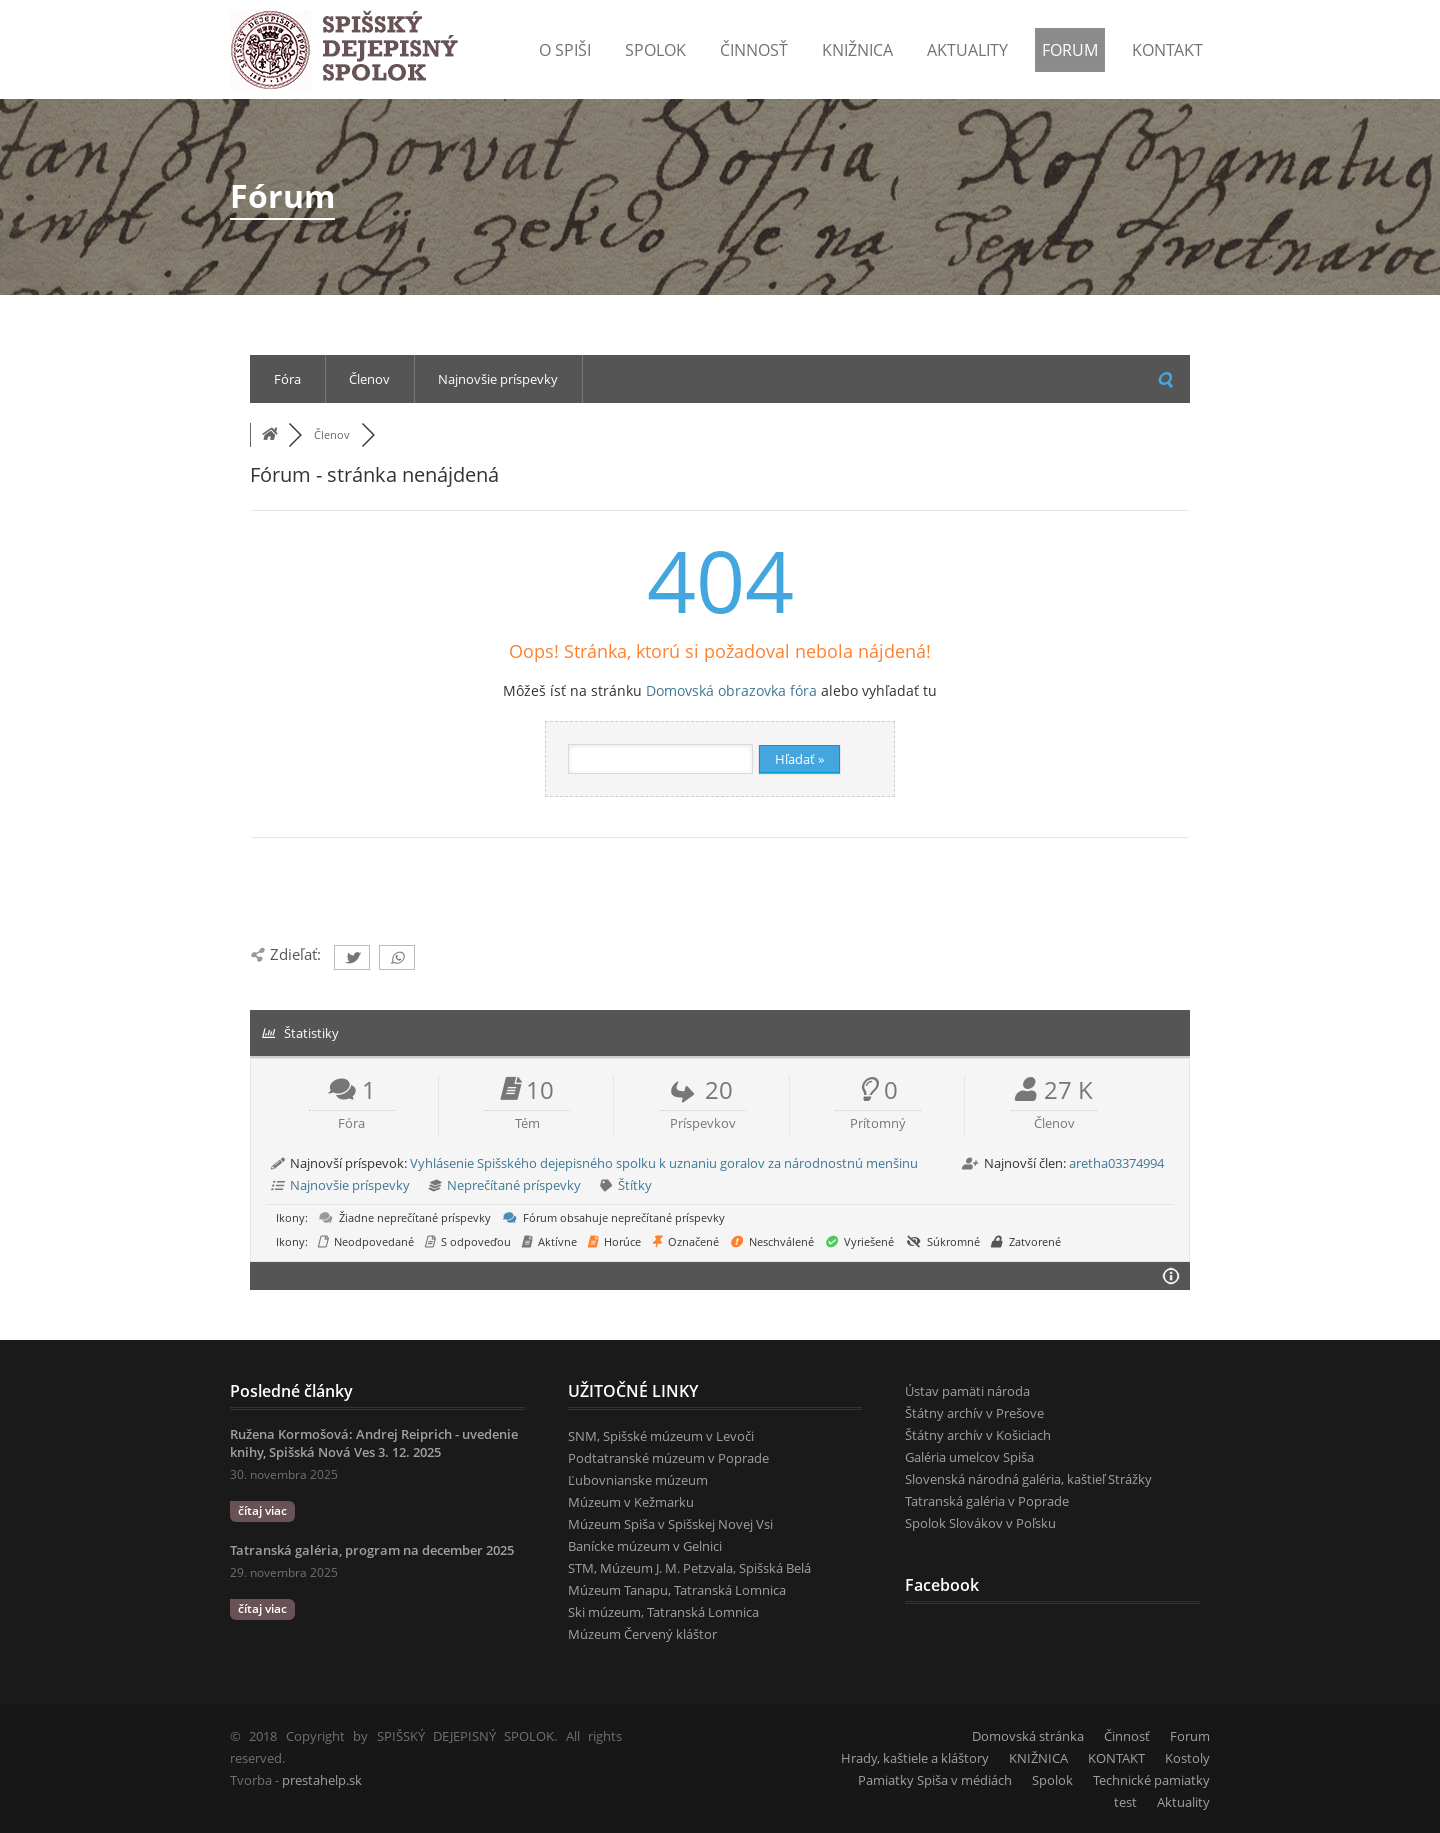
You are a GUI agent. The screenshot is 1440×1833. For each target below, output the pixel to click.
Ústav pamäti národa (967, 1391)
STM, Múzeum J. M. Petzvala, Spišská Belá (689, 1568)
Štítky (635, 1185)
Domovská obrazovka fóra (731, 690)
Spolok (655, 50)
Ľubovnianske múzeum (638, 1480)
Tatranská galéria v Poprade (987, 1501)
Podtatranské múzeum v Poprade (668, 1458)
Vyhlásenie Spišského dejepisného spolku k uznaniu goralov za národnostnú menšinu (664, 1163)
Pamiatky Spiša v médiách (935, 1780)
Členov (369, 379)
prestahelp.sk (322, 1780)
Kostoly (1187, 1758)
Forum (1070, 50)
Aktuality (967, 50)
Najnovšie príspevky (498, 379)
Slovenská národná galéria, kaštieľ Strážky (1028, 1479)
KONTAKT (1167, 50)
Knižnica (857, 50)
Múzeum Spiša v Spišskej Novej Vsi (670, 1524)
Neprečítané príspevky (514, 1185)
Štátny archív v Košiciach (978, 1435)
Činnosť (754, 50)
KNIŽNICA (1038, 1758)
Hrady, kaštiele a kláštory (915, 1758)
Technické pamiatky (1151, 1780)
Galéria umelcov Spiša (969, 1457)
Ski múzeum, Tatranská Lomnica (663, 1612)
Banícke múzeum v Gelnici (645, 1546)
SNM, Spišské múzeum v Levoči (661, 1436)
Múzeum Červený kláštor (642, 1634)
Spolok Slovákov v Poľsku (980, 1523)
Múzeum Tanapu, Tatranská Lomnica (677, 1590)
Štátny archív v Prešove (974, 1413)
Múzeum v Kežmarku (631, 1502)
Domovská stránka (1028, 1736)
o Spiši (565, 50)
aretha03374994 (1116, 1163)
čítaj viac (262, 1510)
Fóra (287, 379)
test (1125, 1802)
